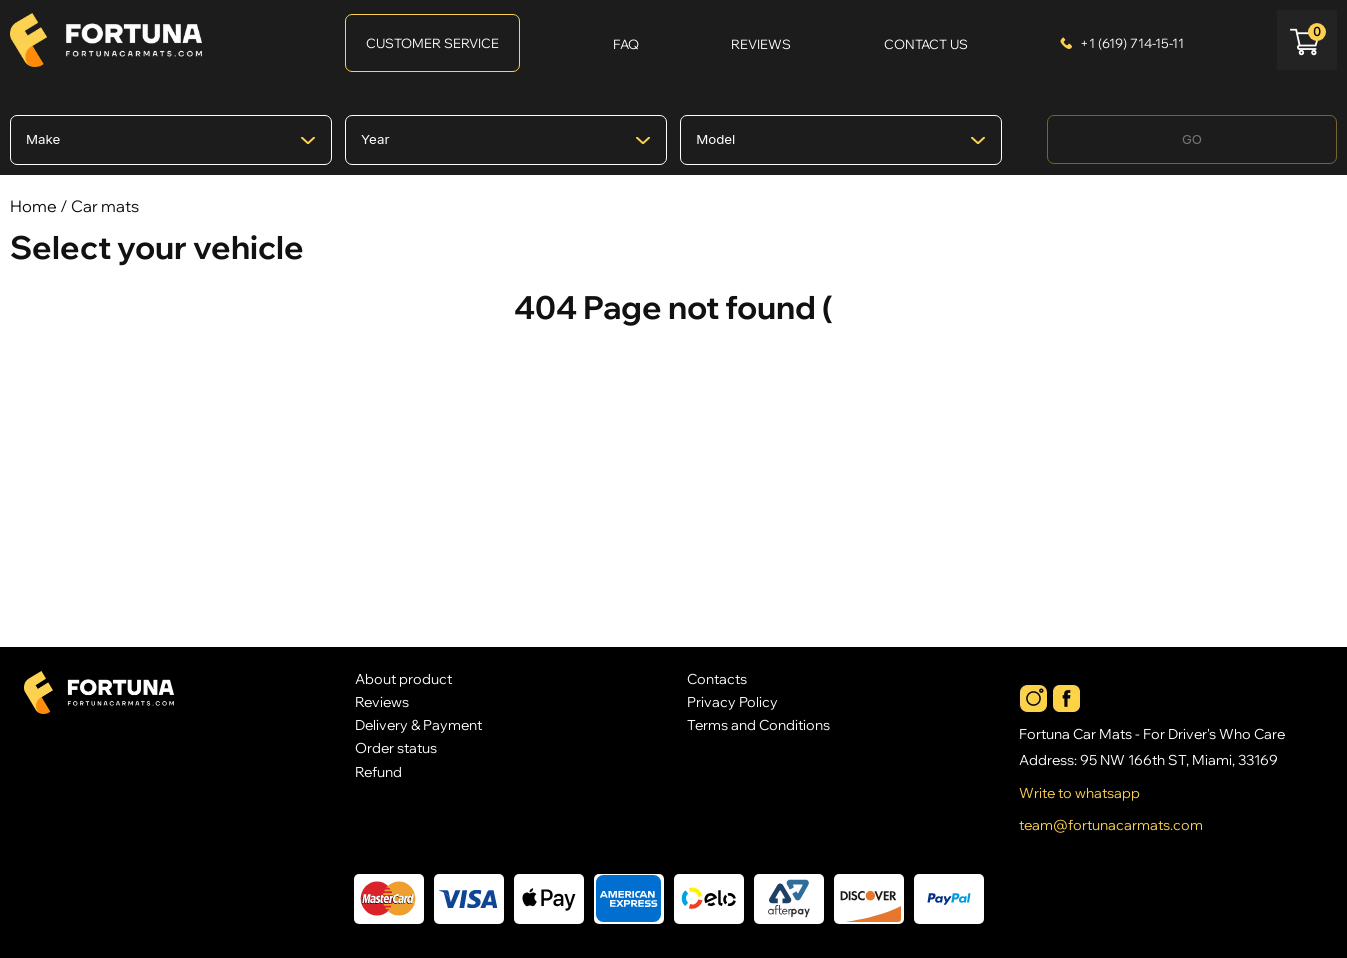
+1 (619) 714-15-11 (1132, 43)
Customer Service (432, 43)
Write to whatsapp (1079, 793)
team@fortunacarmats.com (1111, 825)
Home (33, 206)
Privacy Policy (732, 701)
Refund (378, 771)
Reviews (382, 701)
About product (403, 678)
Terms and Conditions (758, 724)
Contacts (717, 678)
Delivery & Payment (418, 724)
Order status (396, 747)
